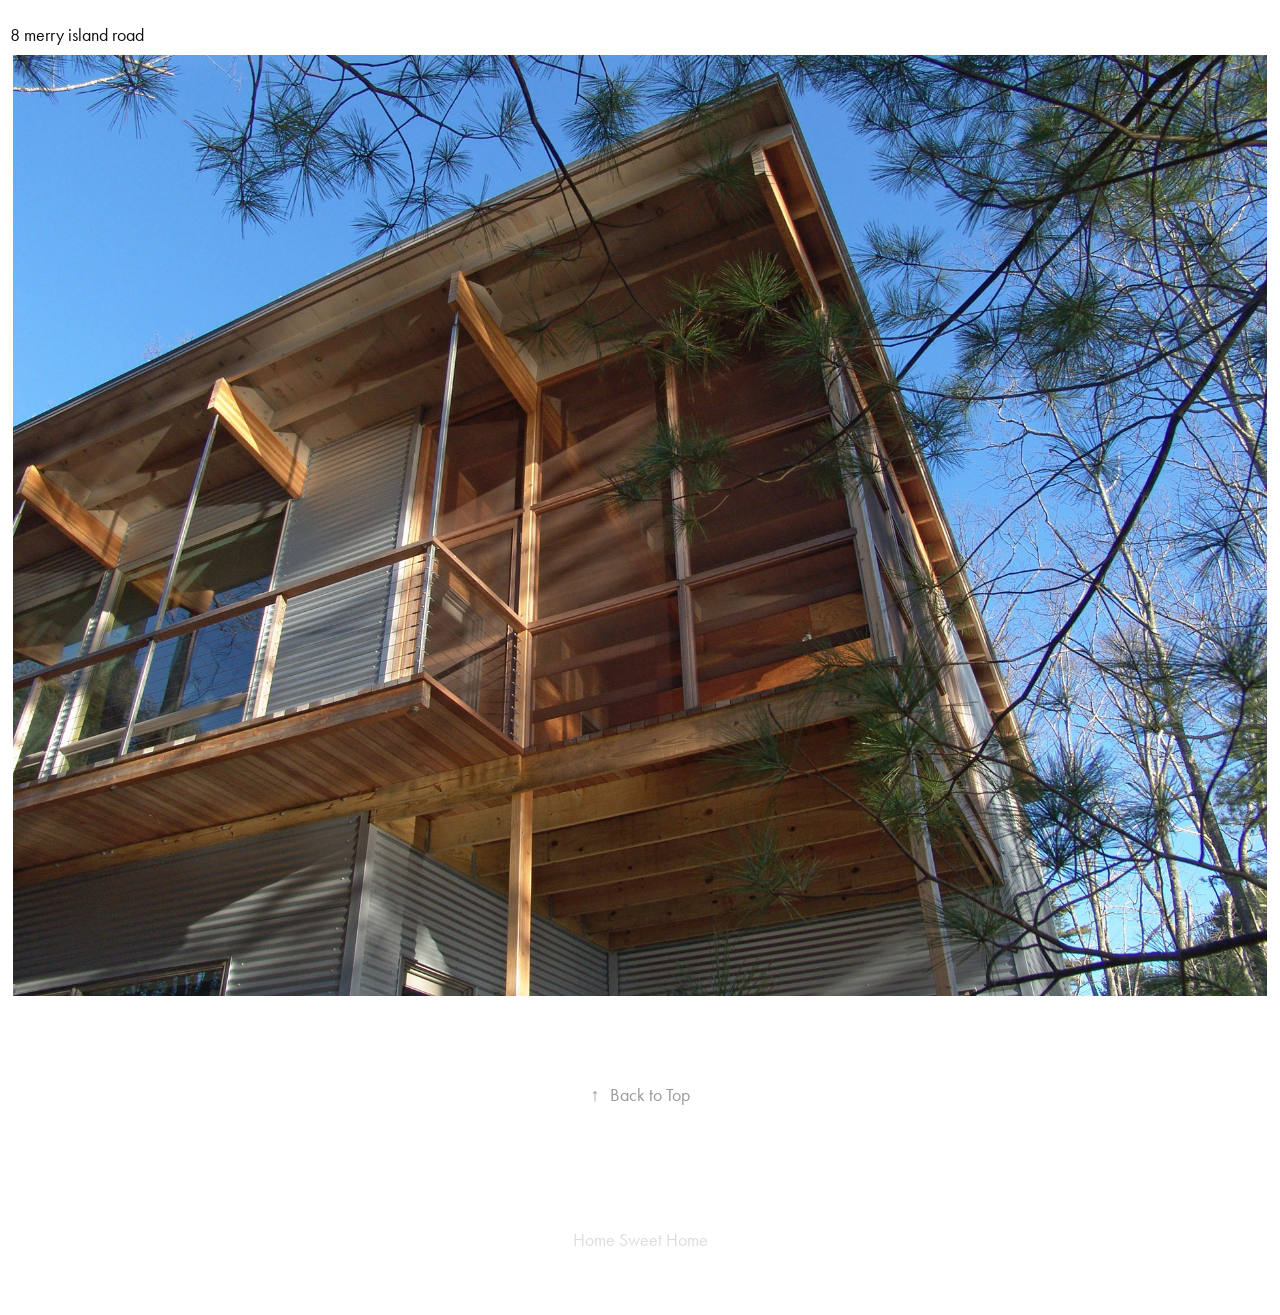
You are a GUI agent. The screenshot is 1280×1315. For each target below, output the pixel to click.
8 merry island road (77, 35)
